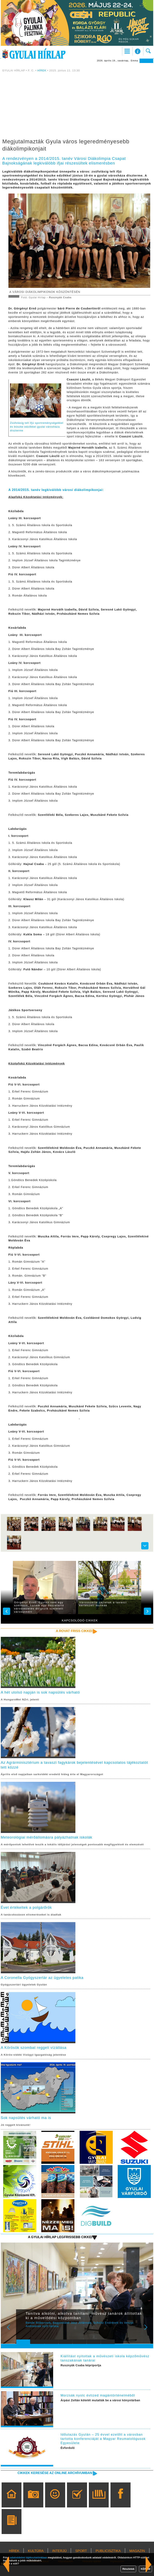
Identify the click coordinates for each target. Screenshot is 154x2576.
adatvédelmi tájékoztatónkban (28, 2557)
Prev (21, 2340)
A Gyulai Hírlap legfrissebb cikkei (57, 2247)
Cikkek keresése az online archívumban (51, 2483)
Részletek (128, 2568)
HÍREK (42, 70)
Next (148, 2340)
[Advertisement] (77, 106)
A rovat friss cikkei (72, 1631)
